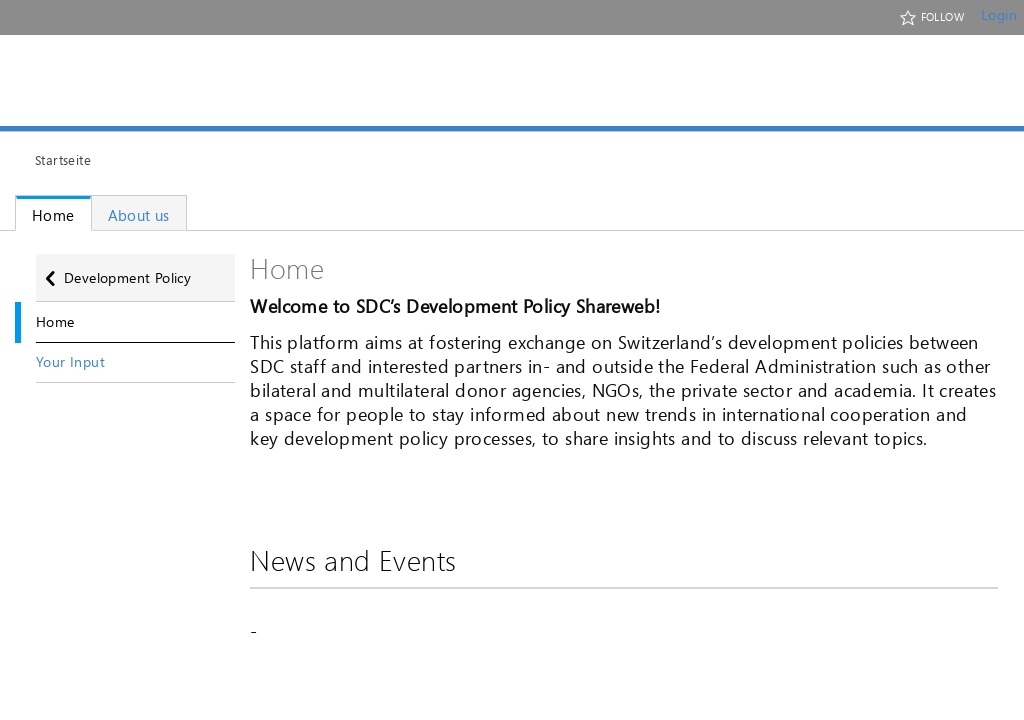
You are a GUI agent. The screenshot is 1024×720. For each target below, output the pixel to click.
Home (53, 215)
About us (139, 215)
